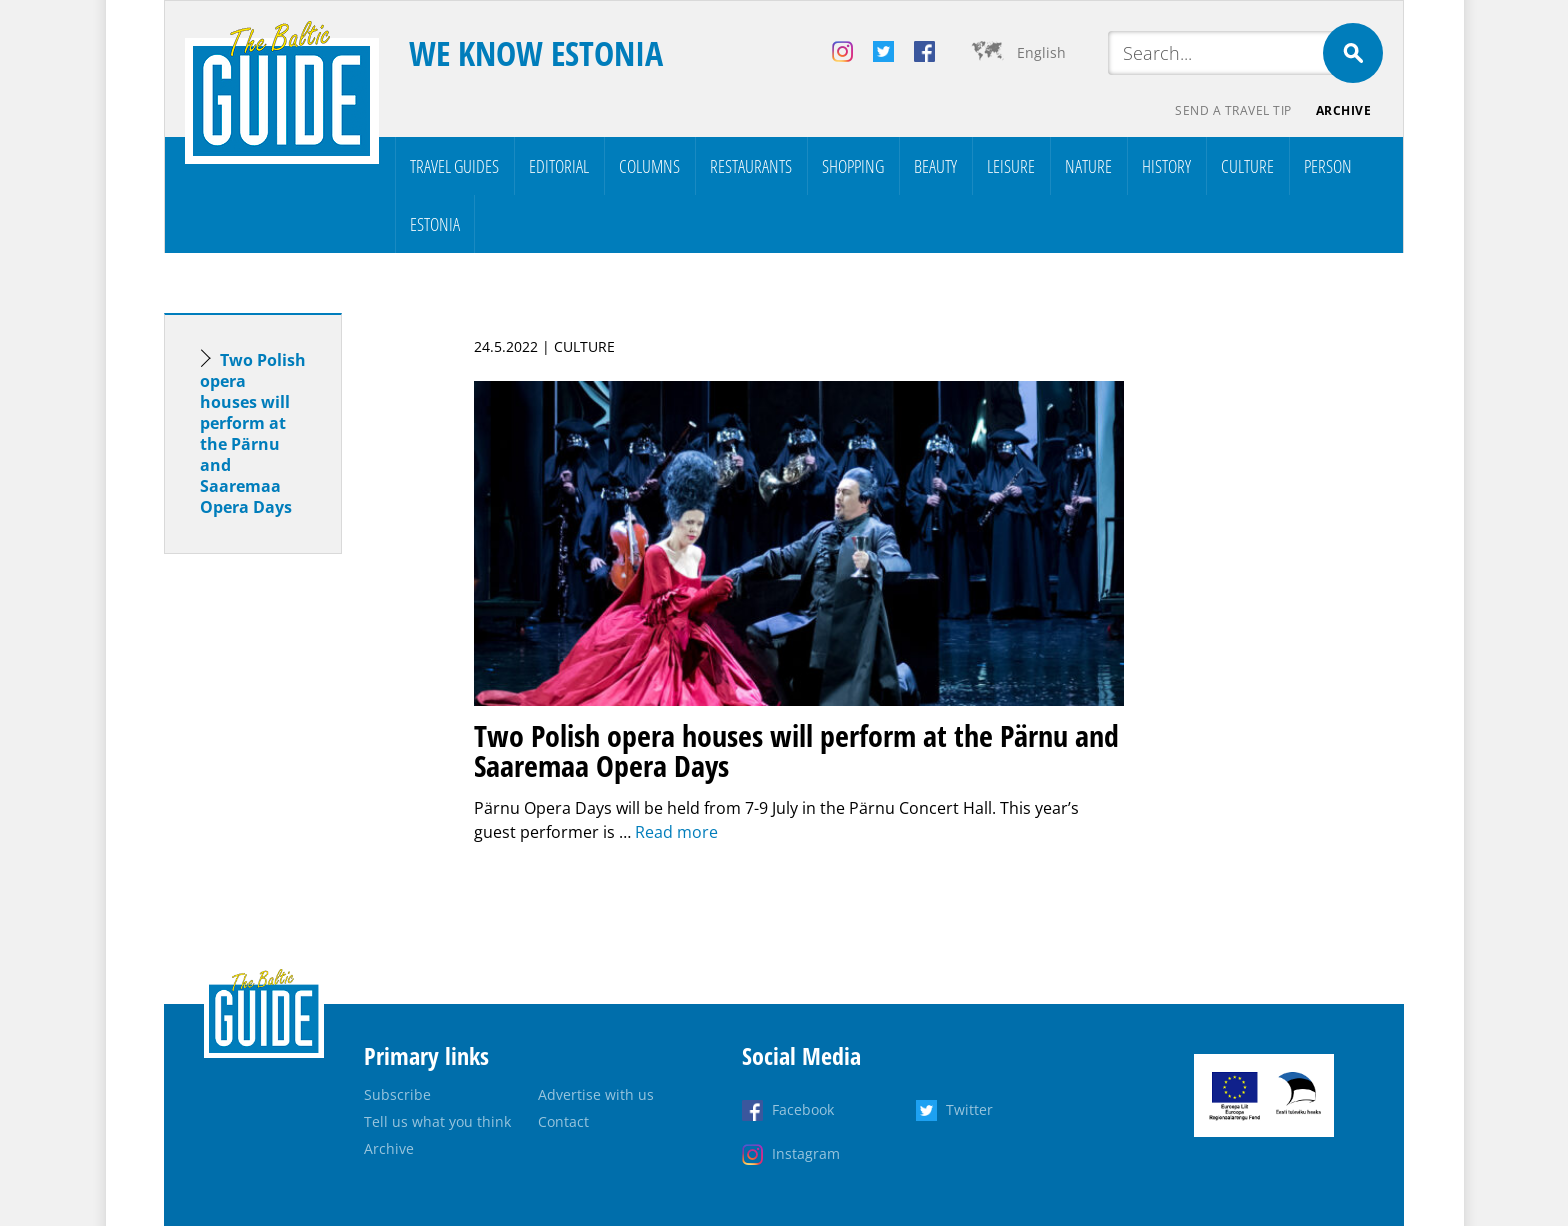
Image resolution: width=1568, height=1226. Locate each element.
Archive (1344, 110)
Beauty (935, 166)
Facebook (803, 1109)
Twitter (969, 1109)
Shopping (853, 166)
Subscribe (397, 1094)
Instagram (806, 1153)
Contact (563, 1121)
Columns (649, 166)
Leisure (1011, 166)
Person (1328, 166)
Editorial (559, 166)
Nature (1088, 166)
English (1041, 52)
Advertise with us (596, 1094)
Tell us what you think (437, 1121)
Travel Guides (454, 166)
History (1166, 166)
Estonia (435, 224)
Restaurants (751, 166)
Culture (1247, 166)
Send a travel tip (1233, 110)
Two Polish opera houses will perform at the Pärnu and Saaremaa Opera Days (253, 433)
